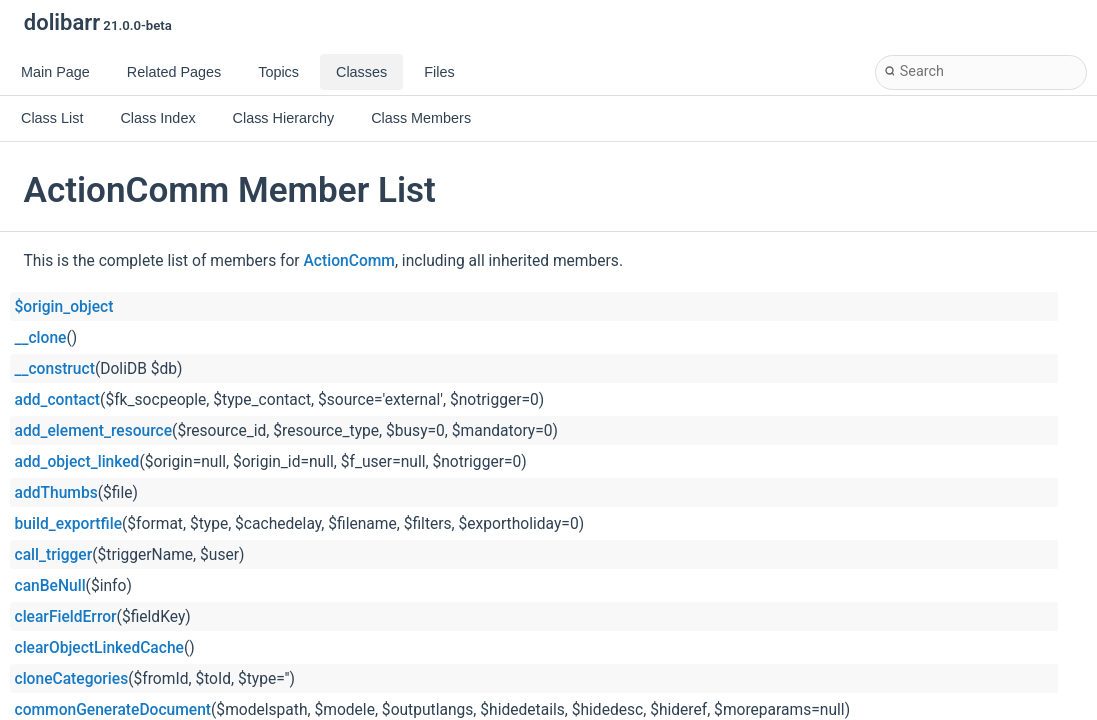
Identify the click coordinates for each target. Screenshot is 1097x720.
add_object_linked (77, 462)
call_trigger (54, 555)
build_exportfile (69, 524)
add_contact (58, 400)
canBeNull (50, 586)
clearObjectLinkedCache (99, 648)
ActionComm (349, 261)
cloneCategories (72, 679)
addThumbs (56, 493)
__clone (41, 338)
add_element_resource (94, 431)
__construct (55, 369)
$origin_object (64, 307)
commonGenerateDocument (113, 710)
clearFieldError (66, 617)
